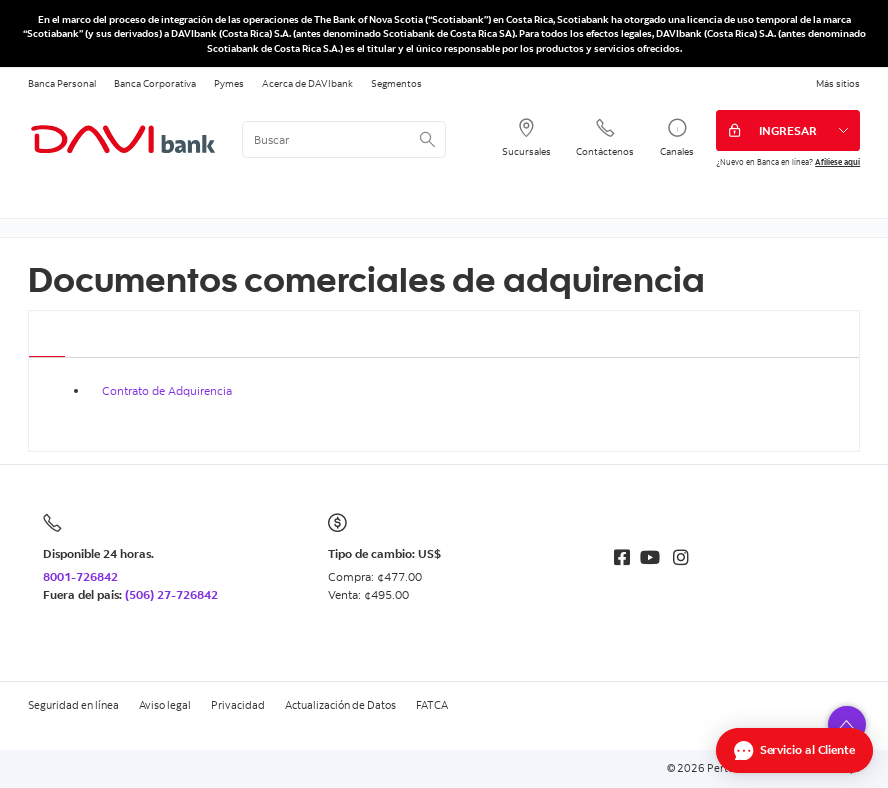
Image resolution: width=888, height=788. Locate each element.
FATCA (432, 705)
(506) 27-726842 (171, 594)
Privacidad (238, 705)
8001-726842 (80, 576)
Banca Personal (62, 83)
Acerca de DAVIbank (307, 83)
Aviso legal (165, 705)
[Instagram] (681, 557)
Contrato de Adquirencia (167, 390)
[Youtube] (650, 557)
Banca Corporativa (155, 83)
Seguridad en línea (73, 705)
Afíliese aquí (837, 161)
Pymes (229, 83)
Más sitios (838, 83)
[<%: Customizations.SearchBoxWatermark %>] (344, 140)
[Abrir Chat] (794, 750)
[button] (847, 725)
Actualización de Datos (340, 705)
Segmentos (396, 83)
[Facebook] (622, 557)
